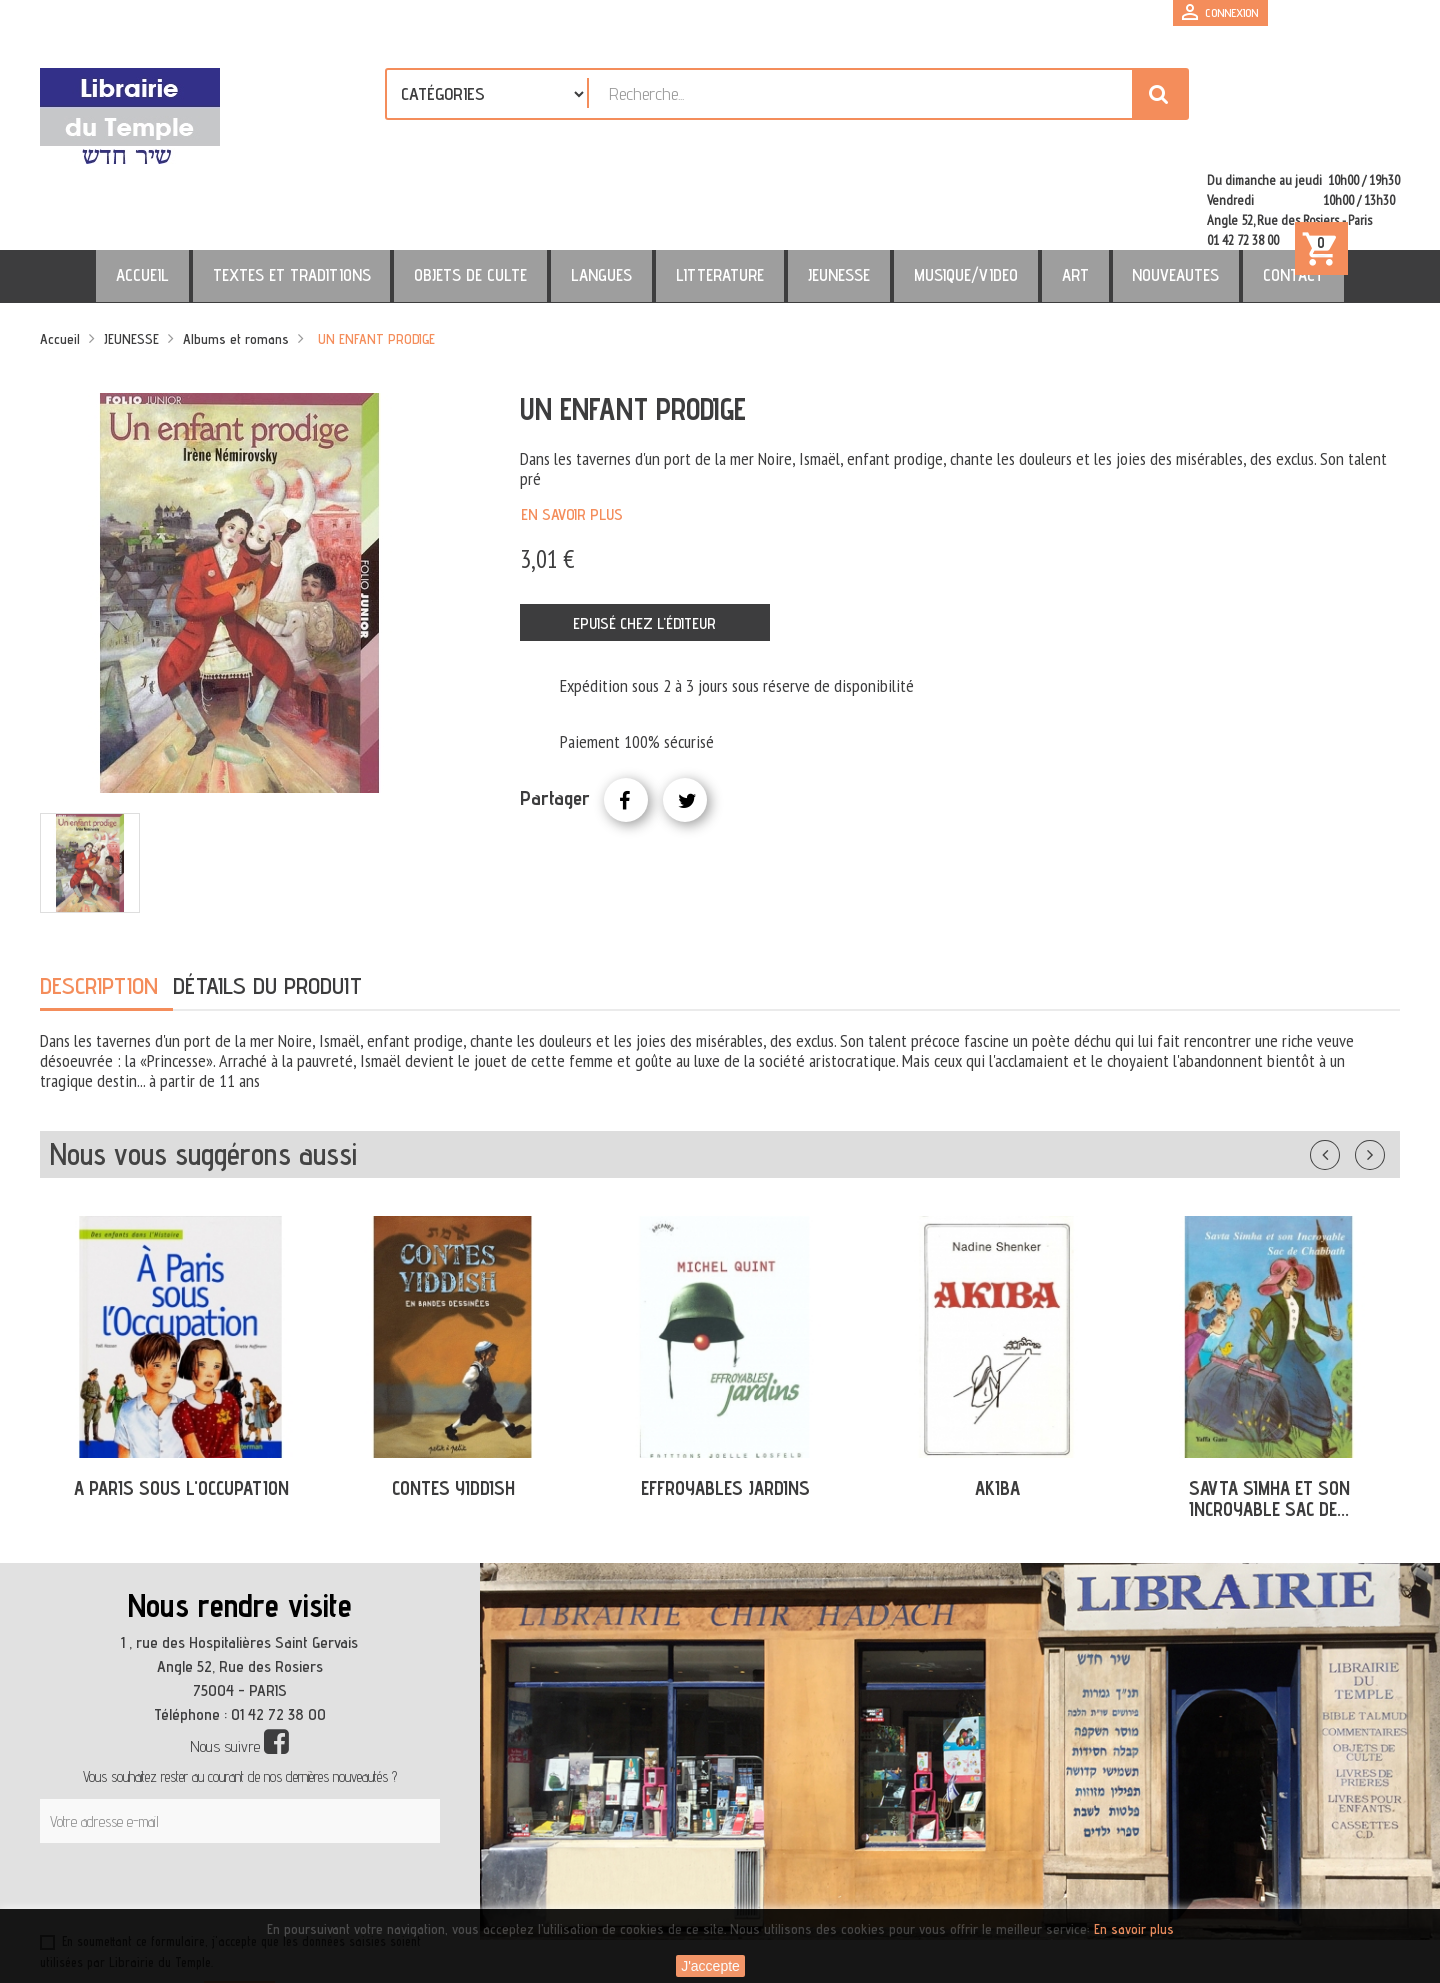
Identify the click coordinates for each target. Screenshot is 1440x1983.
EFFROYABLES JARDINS (725, 1402)
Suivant (1383, 1065)
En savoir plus (572, 428)
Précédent (1345, 1065)
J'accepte (710, 1966)
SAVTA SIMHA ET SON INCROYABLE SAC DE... (1269, 1412)
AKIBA (997, 1402)
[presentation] (232, 1806)
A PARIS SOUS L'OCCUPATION (181, 1402)
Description (99, 899)
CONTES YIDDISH (453, 1402)
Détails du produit (267, 899)
